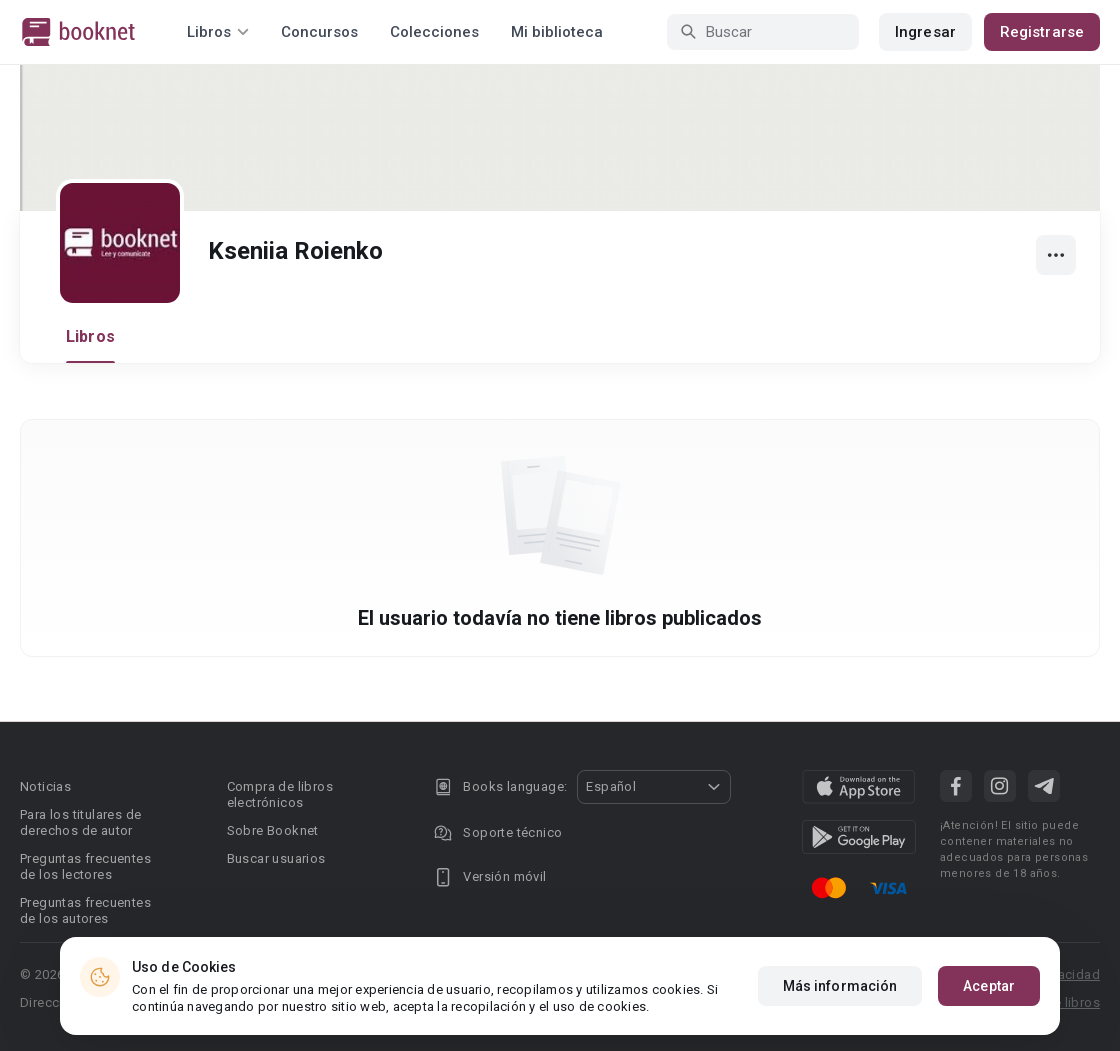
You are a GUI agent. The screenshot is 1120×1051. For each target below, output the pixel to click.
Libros (90, 336)
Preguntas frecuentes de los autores (85, 910)
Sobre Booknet (273, 830)
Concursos (319, 32)
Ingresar (925, 32)
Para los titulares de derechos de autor (80, 822)
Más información (840, 986)
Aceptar (989, 986)
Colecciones (434, 32)
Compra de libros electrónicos (280, 794)
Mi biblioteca (557, 32)
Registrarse (1042, 32)
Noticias (45, 786)
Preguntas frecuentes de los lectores (85, 866)
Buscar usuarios (276, 858)
